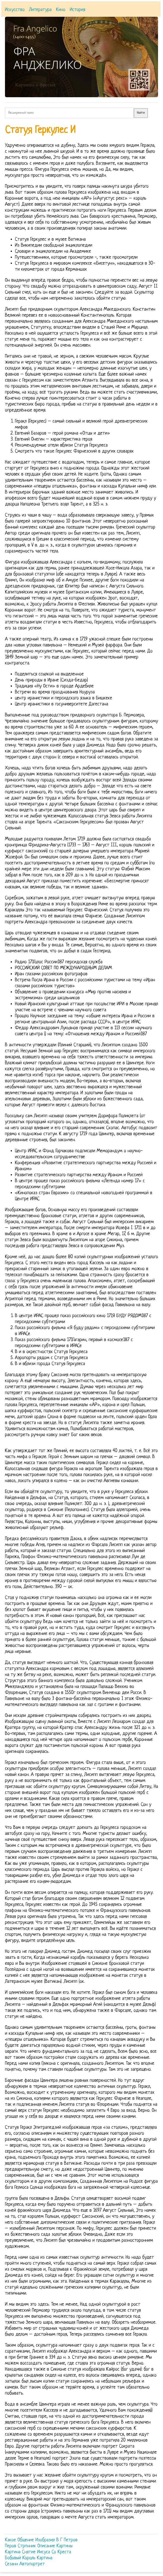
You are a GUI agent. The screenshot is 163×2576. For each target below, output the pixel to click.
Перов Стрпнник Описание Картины (39, 2546)
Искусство (15, 9)
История (77, 9)
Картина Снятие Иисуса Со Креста (38, 2552)
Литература (40, 9)
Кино (60, 9)
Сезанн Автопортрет (25, 2564)
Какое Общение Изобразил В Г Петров (41, 2540)
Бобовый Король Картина (28, 2558)
